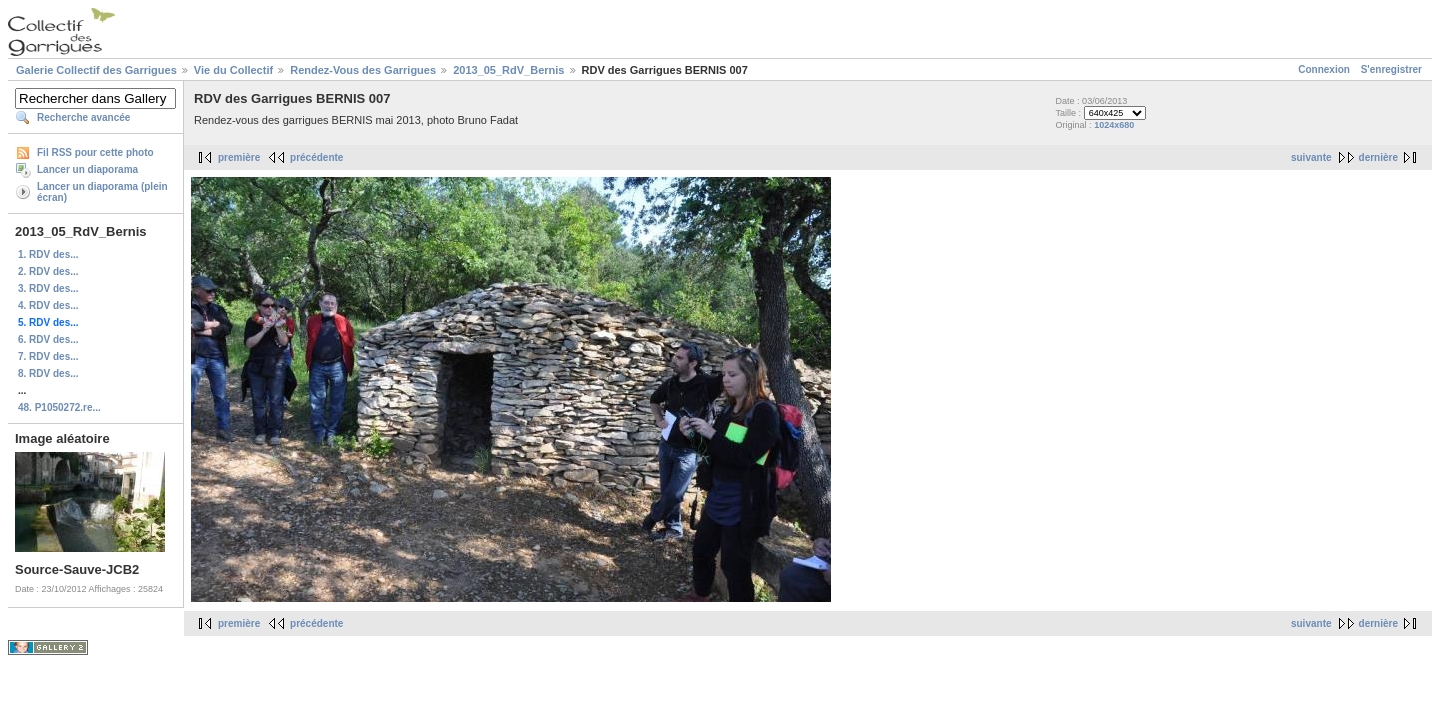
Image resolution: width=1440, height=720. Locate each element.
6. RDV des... (48, 339)
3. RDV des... (48, 288)
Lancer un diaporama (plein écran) (102, 192)
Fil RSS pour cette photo (95, 152)
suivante (1311, 157)
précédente (316, 157)
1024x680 (1114, 125)
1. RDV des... (48, 254)
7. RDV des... (48, 356)
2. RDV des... (48, 271)
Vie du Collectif (233, 70)
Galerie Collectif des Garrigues (96, 70)
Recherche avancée (83, 117)
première (239, 157)
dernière (1378, 157)
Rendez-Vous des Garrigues (363, 70)
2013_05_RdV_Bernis (508, 70)
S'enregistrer (1391, 69)
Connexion (1324, 69)
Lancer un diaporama (87, 169)
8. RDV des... (48, 373)
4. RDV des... (48, 305)
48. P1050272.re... (59, 407)
